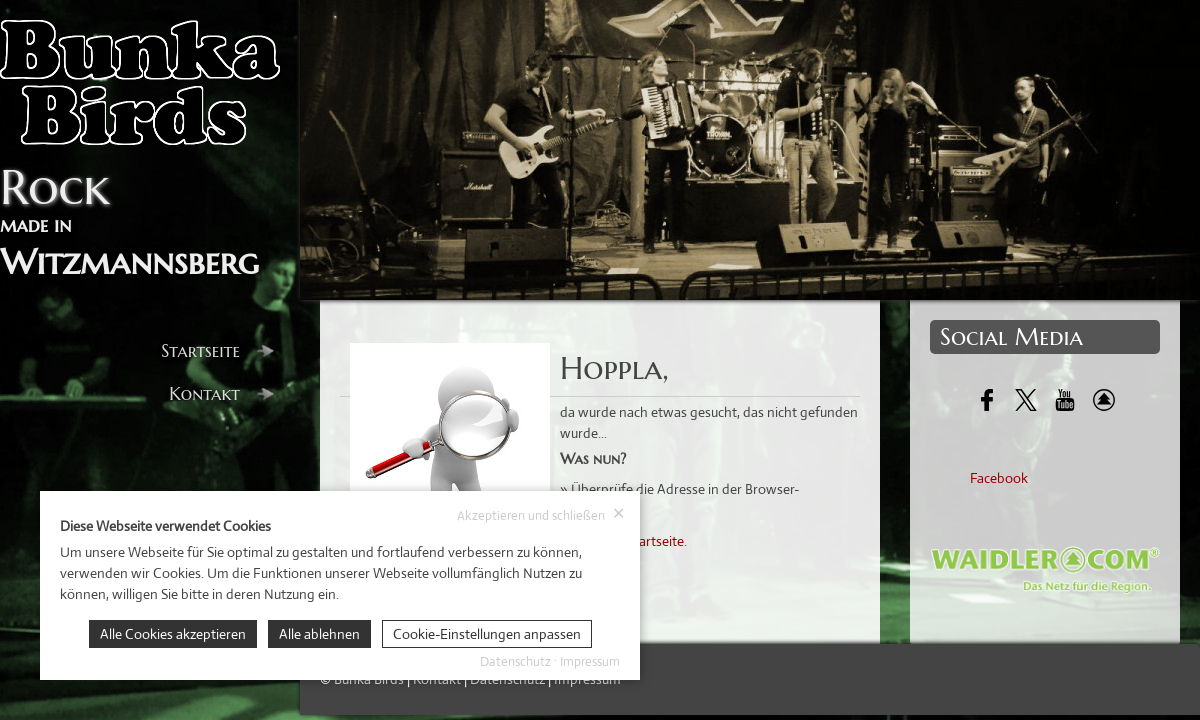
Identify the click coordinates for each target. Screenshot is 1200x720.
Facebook (999, 478)
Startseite (217, 350)
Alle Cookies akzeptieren (173, 634)
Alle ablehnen (319, 634)
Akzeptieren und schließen (541, 515)
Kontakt (221, 393)
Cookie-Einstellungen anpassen (487, 634)
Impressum (590, 661)
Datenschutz (515, 661)
